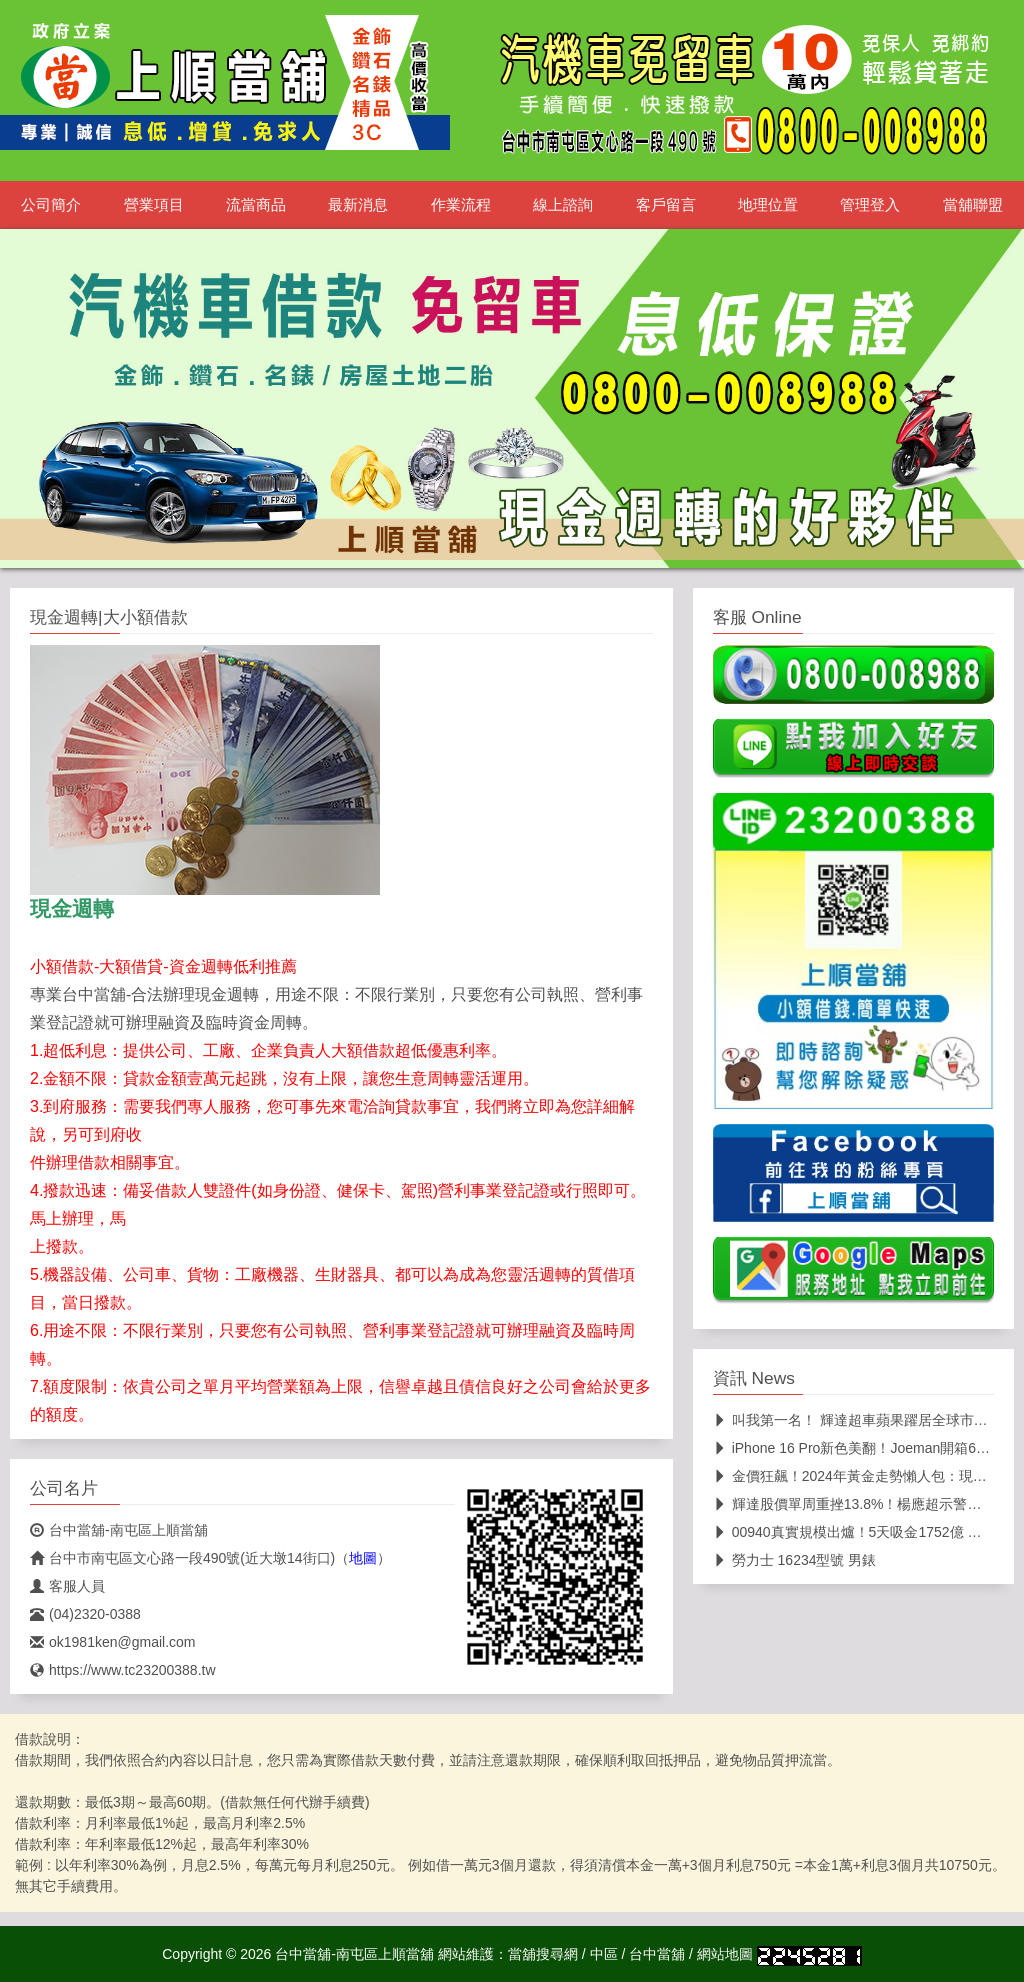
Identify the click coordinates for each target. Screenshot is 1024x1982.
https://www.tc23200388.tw (123, 1670)
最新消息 (358, 205)
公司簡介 (51, 205)
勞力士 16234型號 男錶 (795, 1560)
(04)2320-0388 (85, 1614)
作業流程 (461, 205)
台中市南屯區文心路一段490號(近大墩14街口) (182, 1558)
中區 (604, 1954)
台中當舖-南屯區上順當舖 (119, 1530)
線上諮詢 (563, 205)
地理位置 (768, 205)
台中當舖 (657, 1954)
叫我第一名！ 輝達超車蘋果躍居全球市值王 (857, 1420)
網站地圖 (725, 1954)
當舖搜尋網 (543, 1954)
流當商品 (256, 205)
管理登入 (870, 205)
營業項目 (154, 205)
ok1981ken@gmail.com (113, 1642)
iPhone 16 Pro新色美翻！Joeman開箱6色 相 (860, 1448)
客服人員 (67, 1586)
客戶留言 (666, 205)
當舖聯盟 (973, 205)
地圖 (363, 1558)
